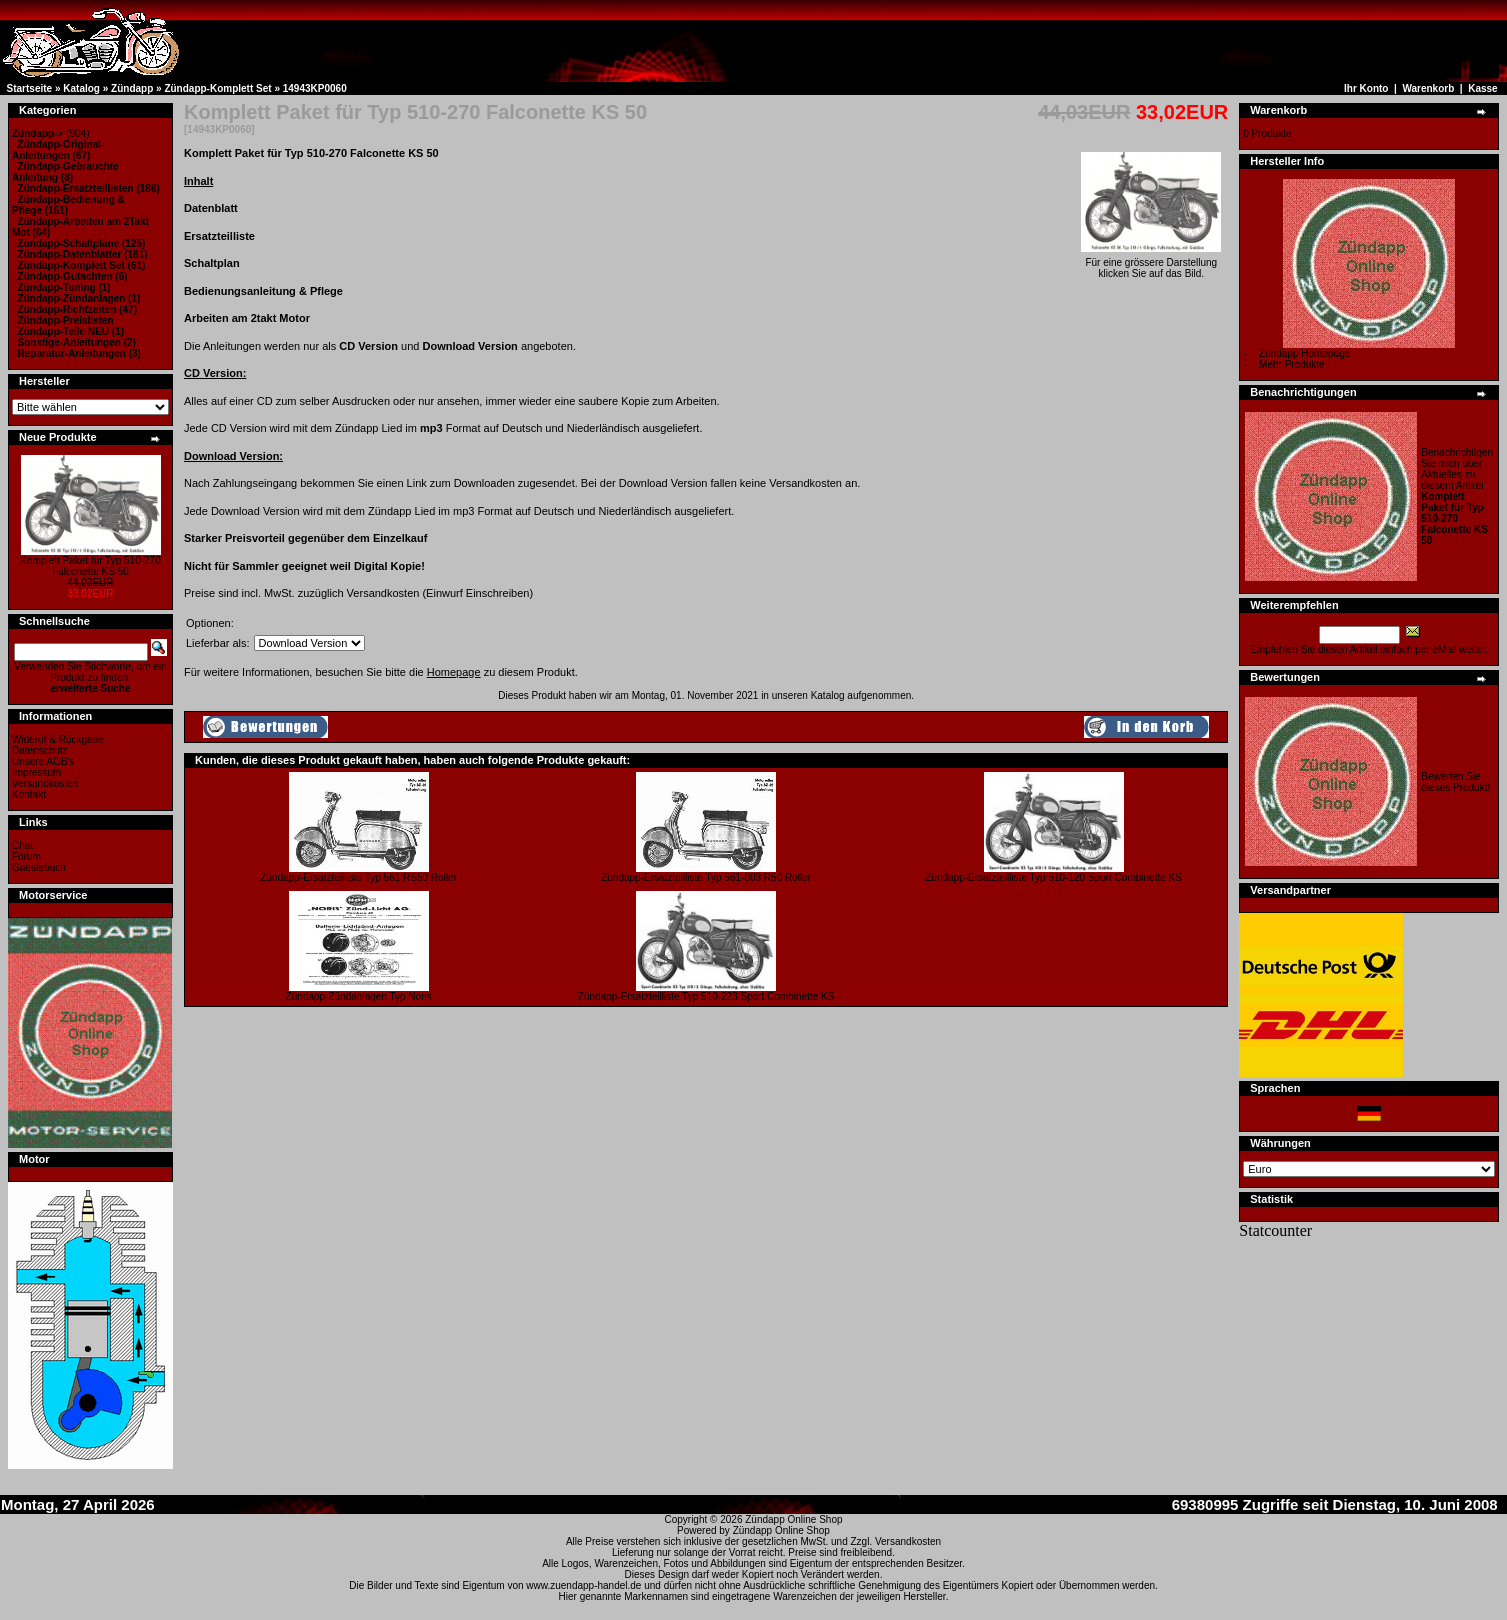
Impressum (36, 772)
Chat (22, 845)
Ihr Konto (1366, 88)
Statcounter (1275, 1230)
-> (37, 133)
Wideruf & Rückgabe (58, 739)
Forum (26, 856)
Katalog (81, 88)
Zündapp (132, 88)
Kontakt (29, 794)
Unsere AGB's (43, 761)
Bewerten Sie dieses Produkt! (1455, 782)
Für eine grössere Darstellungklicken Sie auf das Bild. (1151, 263)
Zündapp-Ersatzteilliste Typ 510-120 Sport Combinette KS (1053, 877)
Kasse (1482, 88)
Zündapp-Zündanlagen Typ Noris (359, 996)
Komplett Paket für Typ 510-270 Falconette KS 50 (90, 566)
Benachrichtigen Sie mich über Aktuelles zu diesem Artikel (1457, 496)
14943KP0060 (315, 88)
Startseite (30, 88)
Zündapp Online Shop (793, 1519)
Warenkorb (1428, 88)
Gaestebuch (39, 867)
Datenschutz (40, 750)
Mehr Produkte (1292, 364)
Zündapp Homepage (1304, 353)
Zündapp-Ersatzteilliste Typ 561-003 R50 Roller (706, 877)
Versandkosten (45, 783)
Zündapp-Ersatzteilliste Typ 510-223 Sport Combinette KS (706, 996)
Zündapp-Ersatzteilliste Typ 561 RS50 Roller (358, 877)
